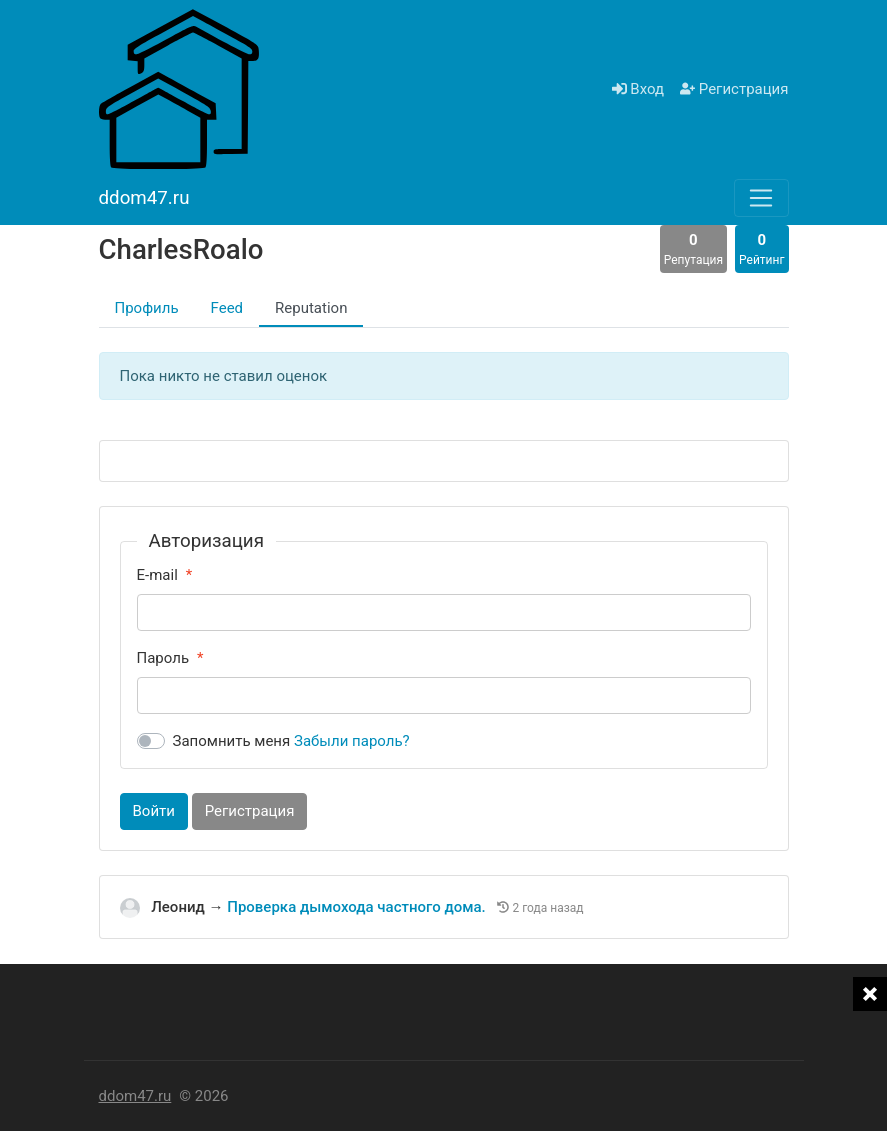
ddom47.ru (135, 1096)
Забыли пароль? (352, 741)
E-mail (157, 575)
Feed (227, 308)
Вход (638, 89)
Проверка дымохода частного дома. (358, 907)
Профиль (147, 308)
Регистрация (734, 89)
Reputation (311, 308)
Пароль (163, 658)
